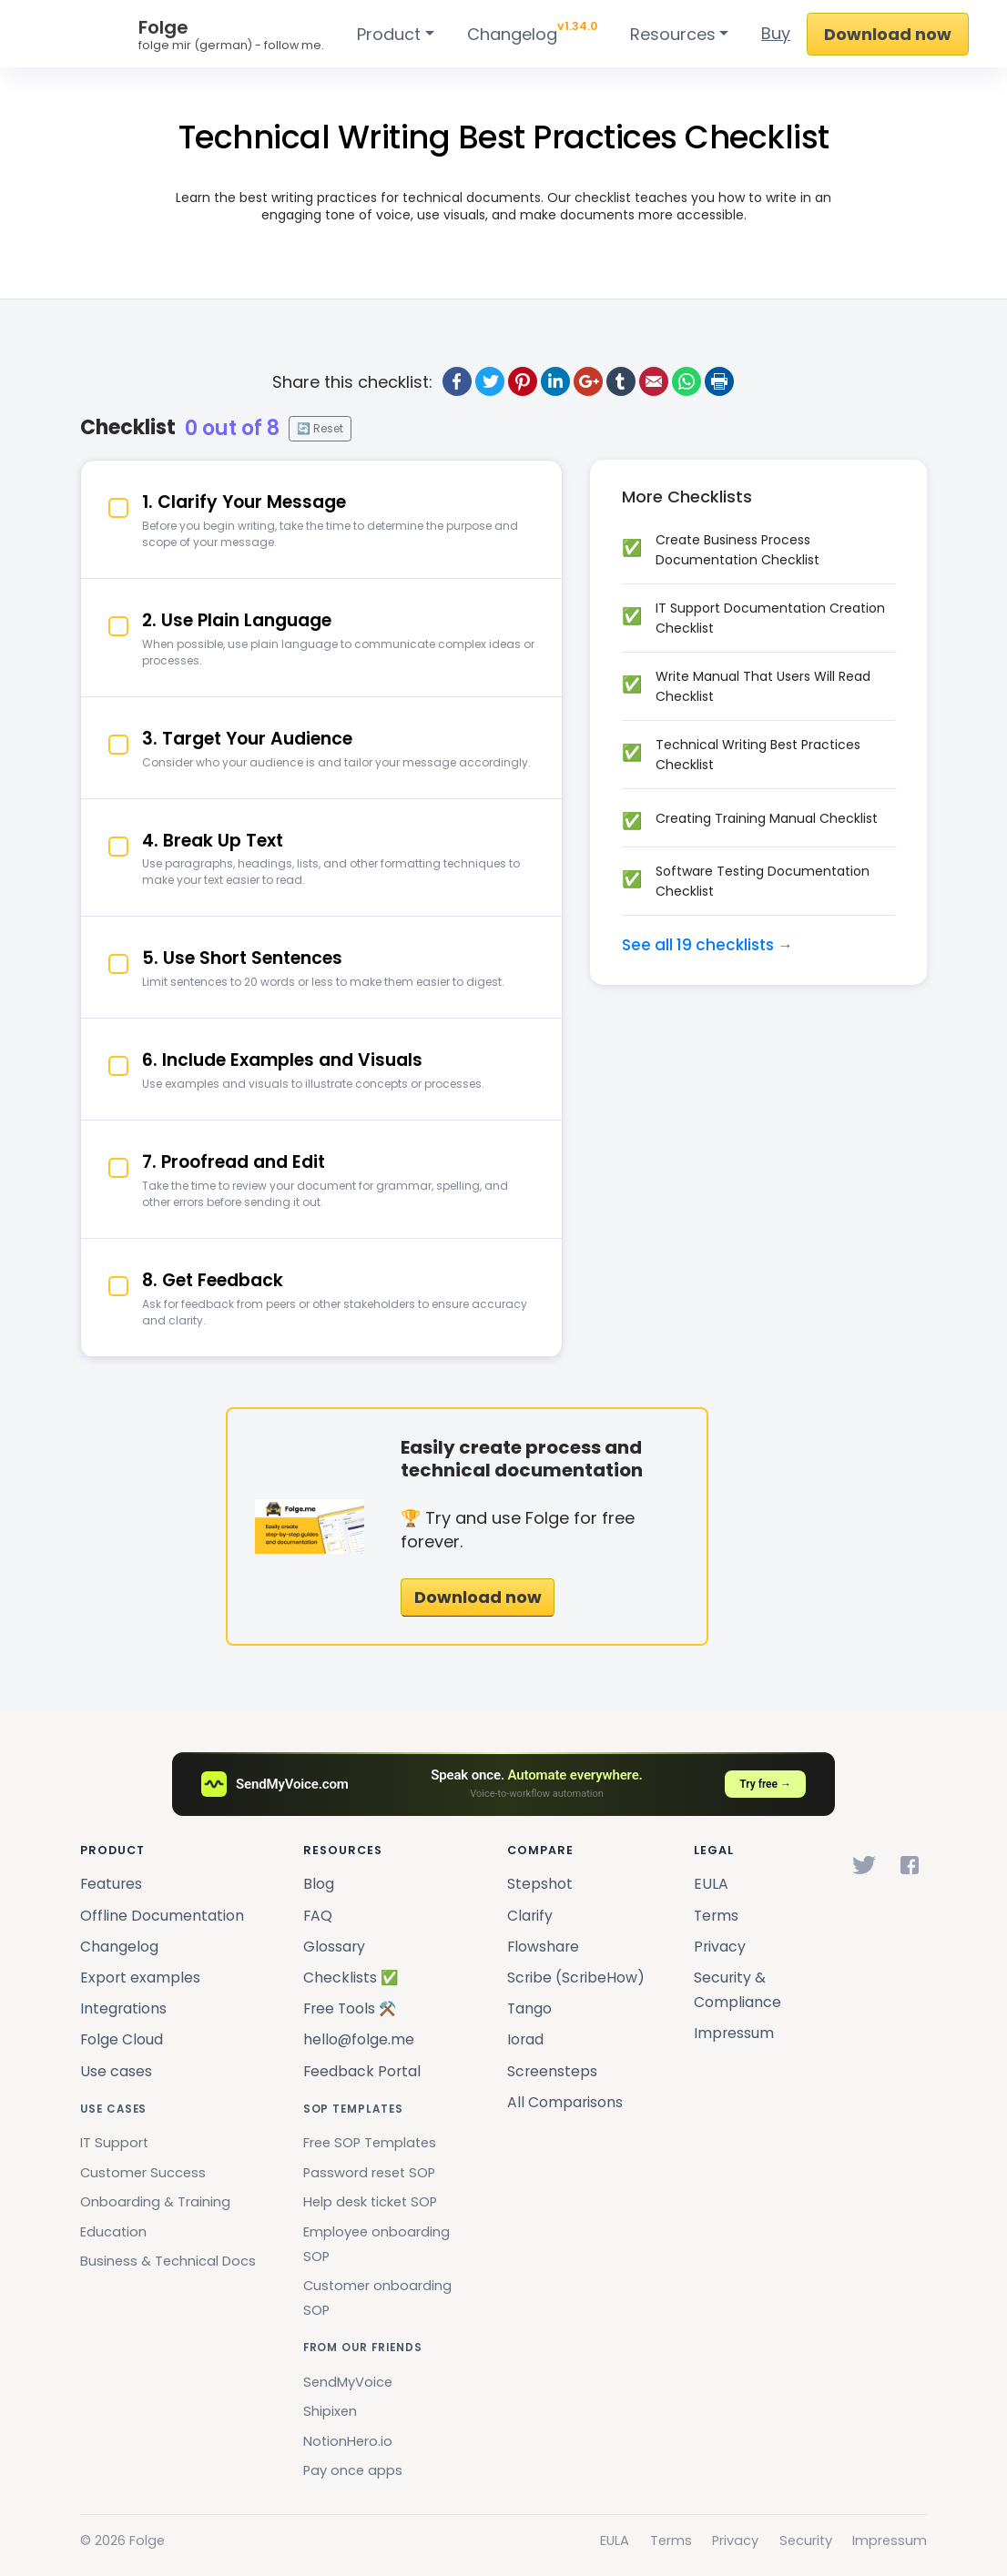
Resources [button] (673, 34)
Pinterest (522, 381)
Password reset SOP (369, 2173)
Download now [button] (478, 1597)
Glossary (334, 1946)
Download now (887, 34)
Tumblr (621, 381)
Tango (529, 2008)
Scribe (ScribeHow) (576, 1977)
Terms (716, 1915)
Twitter (489, 381)
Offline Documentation (162, 1915)
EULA (711, 1883)
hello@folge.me (358, 2039)
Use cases (116, 2071)
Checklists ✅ (351, 1977)
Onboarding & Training (155, 2202)
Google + (588, 381)
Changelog (532, 31)
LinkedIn (555, 381)
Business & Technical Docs (168, 2261)
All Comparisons (565, 2102)
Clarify (530, 1915)
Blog (318, 1883)
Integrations (123, 2008)
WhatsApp (686, 381)
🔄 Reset (320, 428)
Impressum (734, 2033)
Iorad (525, 2039)
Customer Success (143, 2173)
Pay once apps (352, 2470)
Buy (775, 33)
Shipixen (330, 2411)
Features (111, 1883)
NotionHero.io (347, 2441)
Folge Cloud (121, 2039)
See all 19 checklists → (707, 945)
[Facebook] (909, 1865)
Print (719, 381)
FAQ (317, 1915)
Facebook (457, 381)
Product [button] (389, 34)
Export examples (140, 1977)
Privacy (720, 1946)
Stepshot (540, 1883)
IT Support (114, 2143)
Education (113, 2232)
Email (653, 381)
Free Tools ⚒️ (350, 2008)
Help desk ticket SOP (370, 2202)
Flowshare (543, 1946)
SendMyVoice (347, 2382)
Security (805, 2540)
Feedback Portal (362, 2071)
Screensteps (552, 2071)
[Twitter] (864, 1865)
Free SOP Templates (369, 2143)
